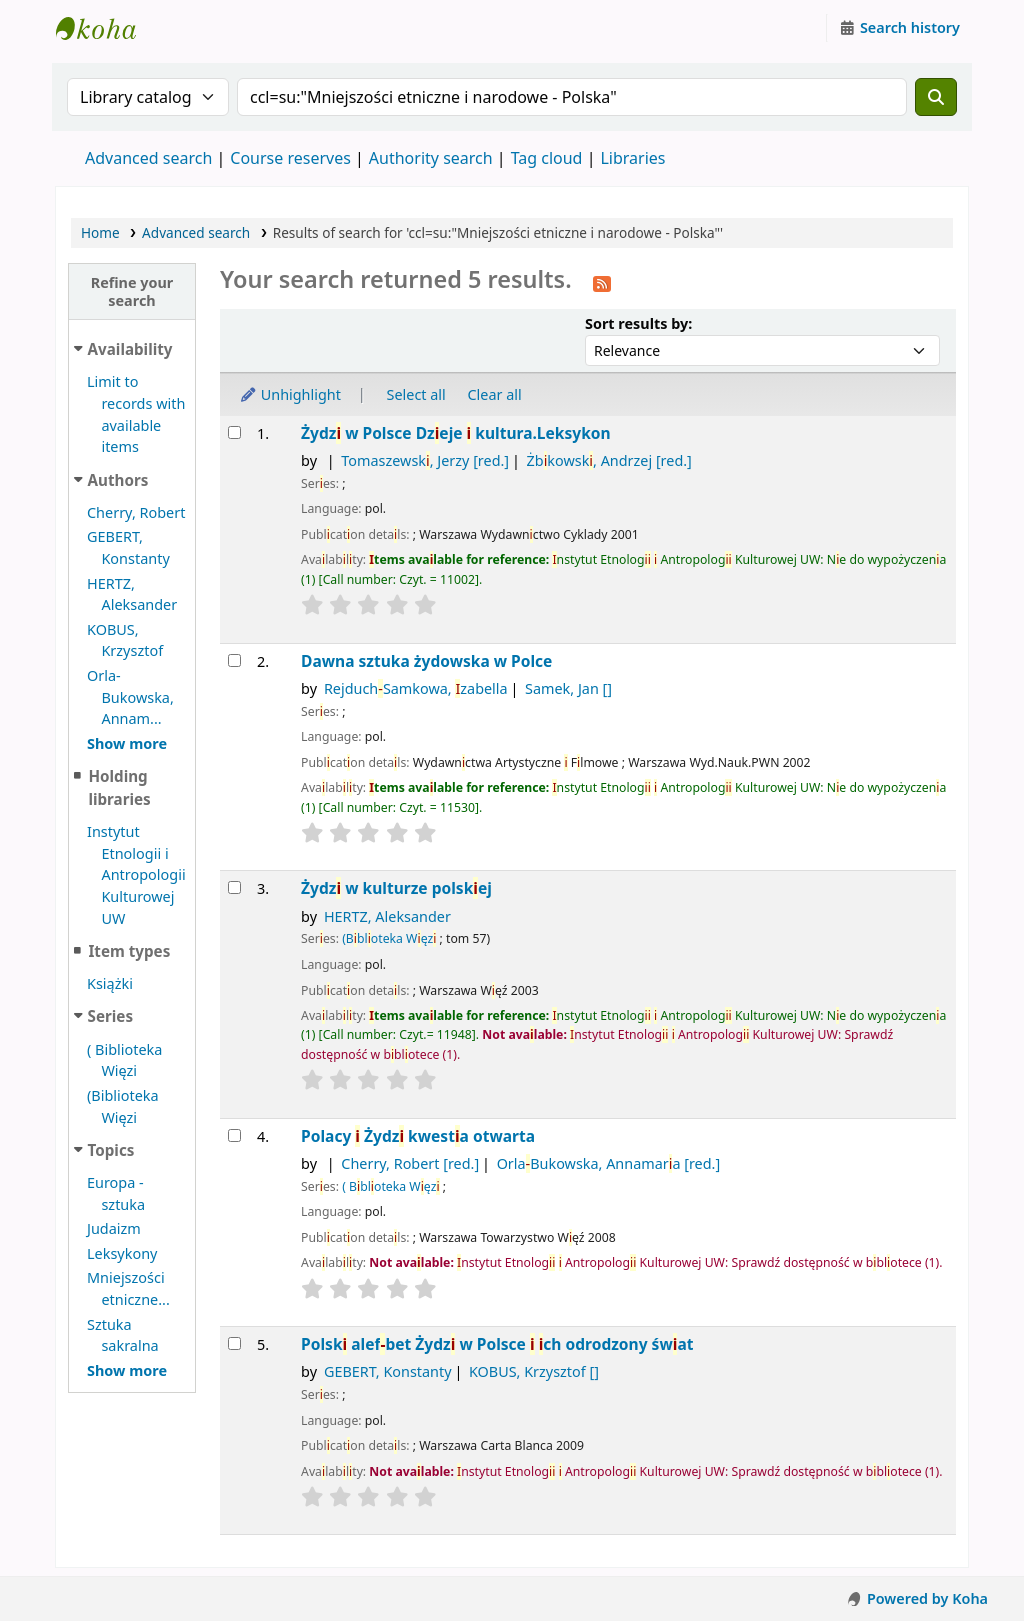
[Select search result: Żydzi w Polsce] (234, 432)
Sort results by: (638, 323)
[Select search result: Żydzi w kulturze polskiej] (234, 887)
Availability (130, 349)
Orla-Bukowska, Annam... (130, 697)
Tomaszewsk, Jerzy (425, 460)
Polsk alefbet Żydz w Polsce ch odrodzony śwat (497, 1344)
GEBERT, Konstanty (388, 1371)
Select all (416, 394)
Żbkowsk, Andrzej (609, 460)
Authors (118, 480)
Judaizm (114, 1228)
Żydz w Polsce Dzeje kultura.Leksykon (456, 433)
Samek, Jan (568, 688)
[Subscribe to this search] (602, 282)
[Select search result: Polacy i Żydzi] (234, 1135)
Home (100, 232)
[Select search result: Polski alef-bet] (234, 1343)
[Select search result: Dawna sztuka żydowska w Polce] (234, 660)
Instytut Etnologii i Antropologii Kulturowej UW (106, 28)
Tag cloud (547, 158)
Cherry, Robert (136, 512)
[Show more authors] (127, 743)
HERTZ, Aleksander (387, 916)
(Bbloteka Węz (389, 938)
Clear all (495, 394)
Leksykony (122, 1253)
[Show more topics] (127, 1370)
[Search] (936, 97)
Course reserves (290, 158)
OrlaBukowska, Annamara (609, 1163)
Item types (129, 951)
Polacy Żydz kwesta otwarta (418, 1136)
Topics (111, 1150)
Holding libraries (119, 787)
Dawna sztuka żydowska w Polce (426, 661)
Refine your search (132, 291)
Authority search (431, 158)
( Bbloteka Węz (390, 1186)
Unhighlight (290, 394)
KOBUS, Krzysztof (534, 1371)
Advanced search (148, 158)
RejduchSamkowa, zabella (416, 688)
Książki (110, 983)
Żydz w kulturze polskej (396, 888)
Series (110, 1016)
